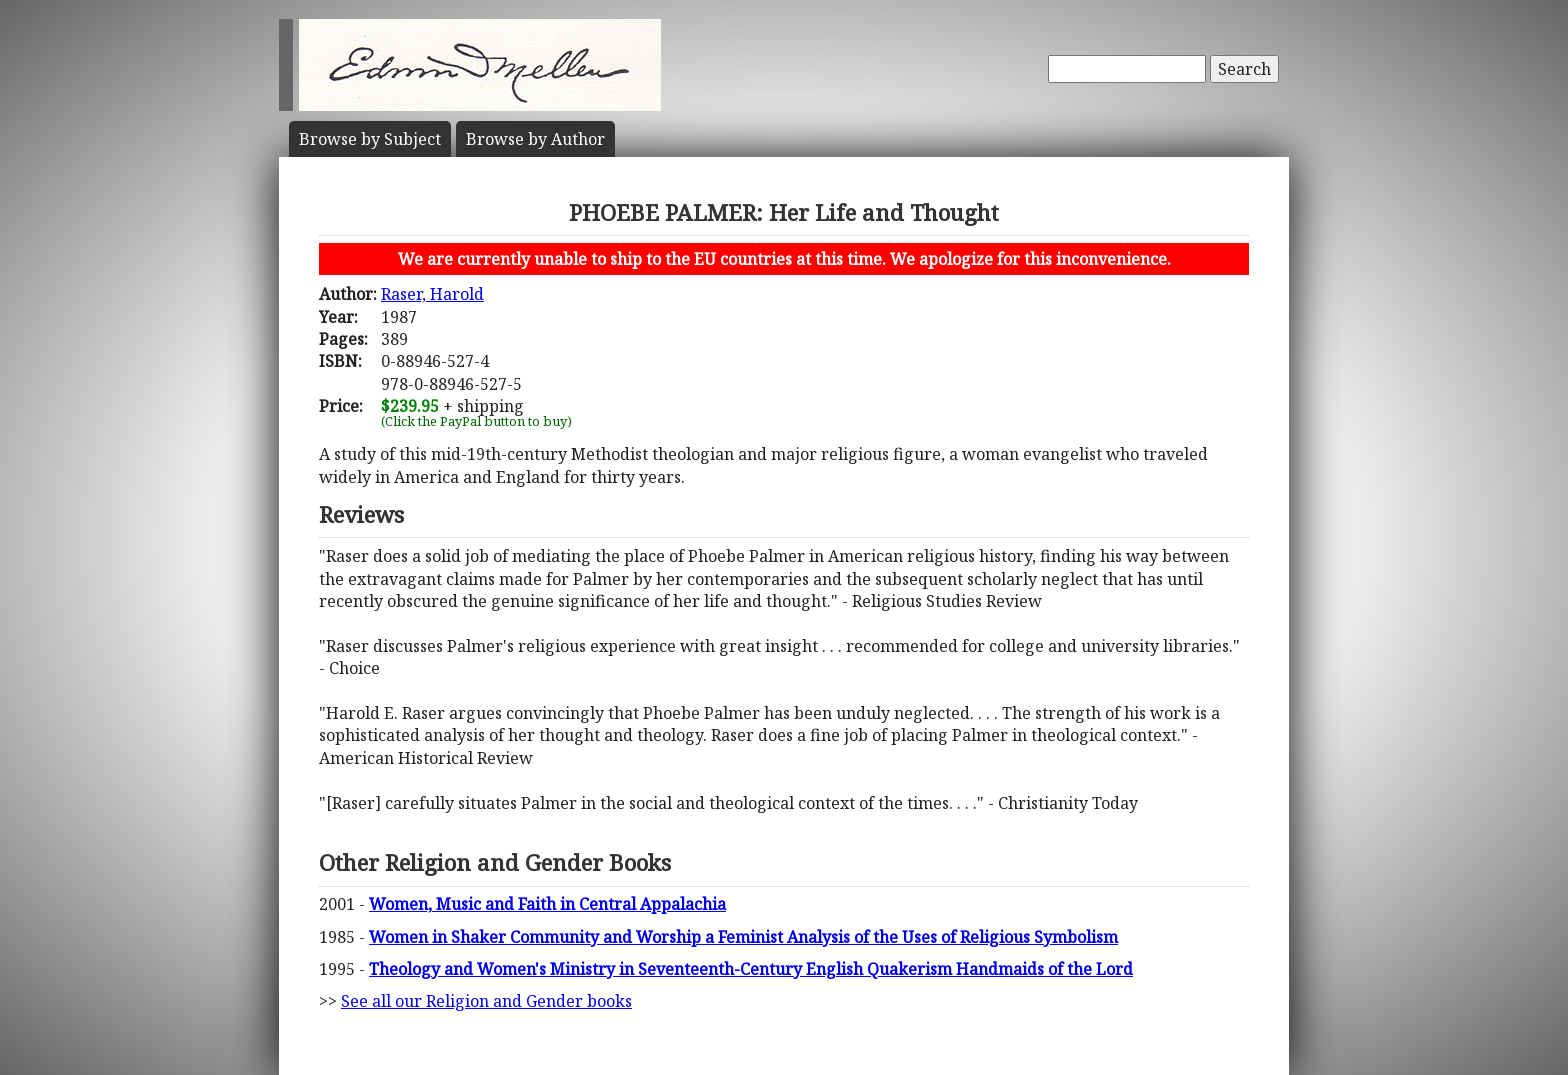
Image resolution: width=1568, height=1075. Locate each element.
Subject (370, 139)
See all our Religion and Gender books (486, 1001)
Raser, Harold (432, 294)
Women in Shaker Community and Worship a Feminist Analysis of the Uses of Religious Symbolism (743, 937)
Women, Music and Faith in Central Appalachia (547, 904)
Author (535, 139)
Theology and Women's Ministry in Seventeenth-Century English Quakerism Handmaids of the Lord (751, 969)
